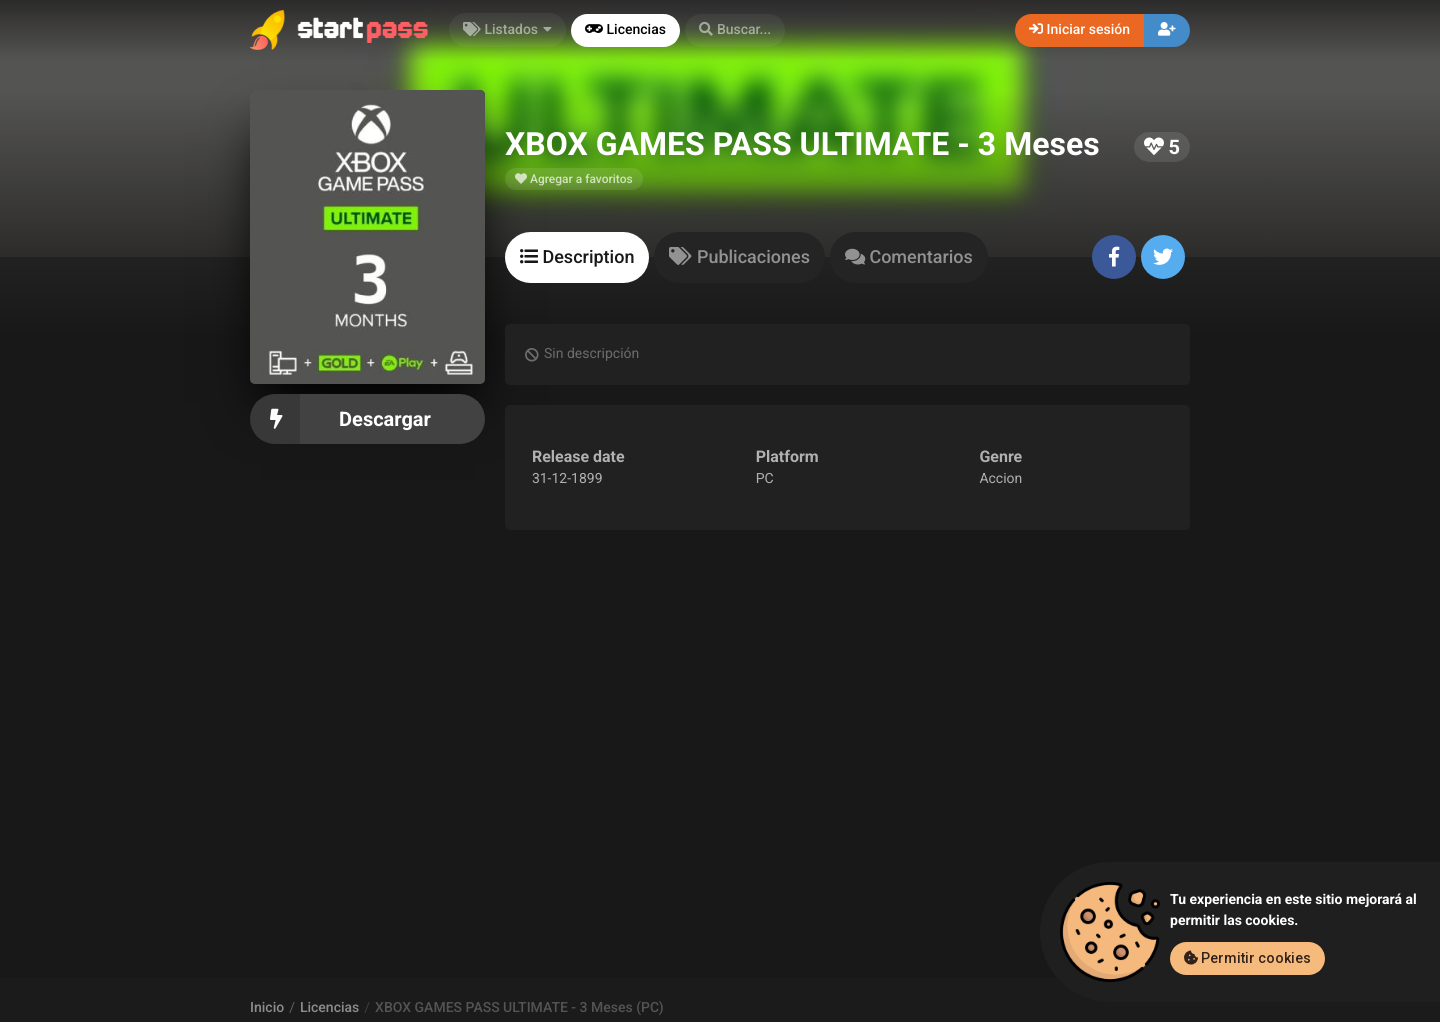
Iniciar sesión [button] (1079, 30)
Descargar (367, 419)
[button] (735, 30)
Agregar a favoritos (574, 179)
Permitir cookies (1247, 958)
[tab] (577, 257)
